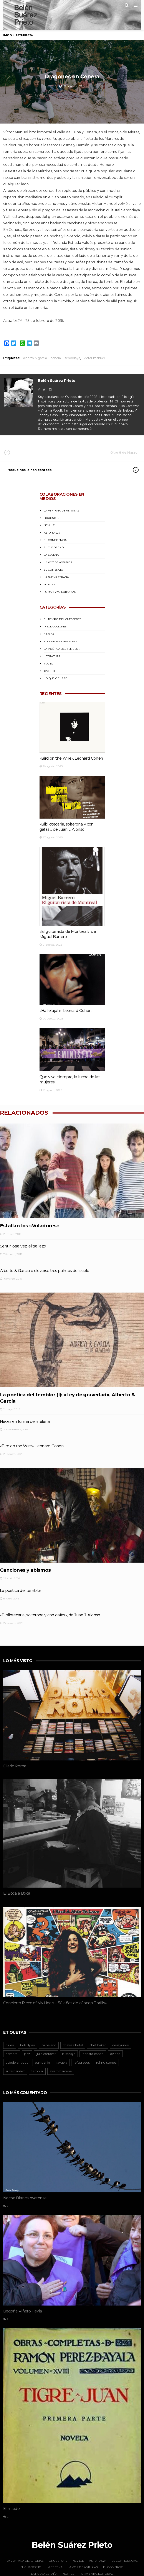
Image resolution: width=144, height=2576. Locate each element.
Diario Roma (14, 1766)
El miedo (11, 2510)
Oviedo (49, 670)
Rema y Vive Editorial (60, 591)
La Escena (51, 554)
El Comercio (53, 569)
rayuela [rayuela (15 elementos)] (61, 2064)
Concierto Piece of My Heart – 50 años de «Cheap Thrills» (55, 2003)
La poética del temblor (62, 648)
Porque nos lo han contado (68, 470)
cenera (56, 358)
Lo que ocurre (55, 678)
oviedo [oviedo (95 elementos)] (115, 2055)
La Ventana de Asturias (61, 510)
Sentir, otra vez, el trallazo (23, 1246)
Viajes (48, 663)
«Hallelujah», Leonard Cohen (66, 1010)
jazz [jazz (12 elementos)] (27, 2055)
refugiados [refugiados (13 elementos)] (82, 2064)
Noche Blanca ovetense (24, 2199)
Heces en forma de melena (25, 1421)
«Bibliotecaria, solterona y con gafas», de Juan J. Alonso (67, 827)
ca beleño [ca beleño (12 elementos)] (48, 2046)
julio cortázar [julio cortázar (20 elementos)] (46, 2055)
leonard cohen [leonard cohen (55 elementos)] (93, 2055)
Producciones (55, 626)
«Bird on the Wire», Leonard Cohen (71, 758)
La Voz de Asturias (58, 562)
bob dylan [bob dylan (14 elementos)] (27, 2046)
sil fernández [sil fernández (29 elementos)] (15, 2072)
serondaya (72, 358)
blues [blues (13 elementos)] (10, 2046)
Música (49, 634)
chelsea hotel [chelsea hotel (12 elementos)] (73, 2046)
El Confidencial (56, 540)
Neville (49, 525)
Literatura (52, 656)
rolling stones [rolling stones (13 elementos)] (106, 2064)
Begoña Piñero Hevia (22, 2312)
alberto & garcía (35, 358)
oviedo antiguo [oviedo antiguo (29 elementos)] (17, 2064)
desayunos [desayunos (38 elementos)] (120, 2046)
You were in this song (60, 641)
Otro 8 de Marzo (75, 452)
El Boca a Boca (16, 1894)
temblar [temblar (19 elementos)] (37, 2072)
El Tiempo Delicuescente (62, 619)
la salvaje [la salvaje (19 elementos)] (68, 2055)
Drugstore (52, 517)
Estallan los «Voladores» (29, 1226)
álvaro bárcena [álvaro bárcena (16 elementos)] (61, 2072)
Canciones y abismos (25, 1570)
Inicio (7, 35)
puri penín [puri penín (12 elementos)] (42, 2064)
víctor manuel (94, 358)
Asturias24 (52, 532)
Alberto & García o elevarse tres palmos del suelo (44, 1270)
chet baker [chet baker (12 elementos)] (97, 2046)
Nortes (49, 584)
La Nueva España (56, 577)
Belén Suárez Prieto (56, 381)
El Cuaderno (54, 547)
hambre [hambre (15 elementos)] (12, 2055)
